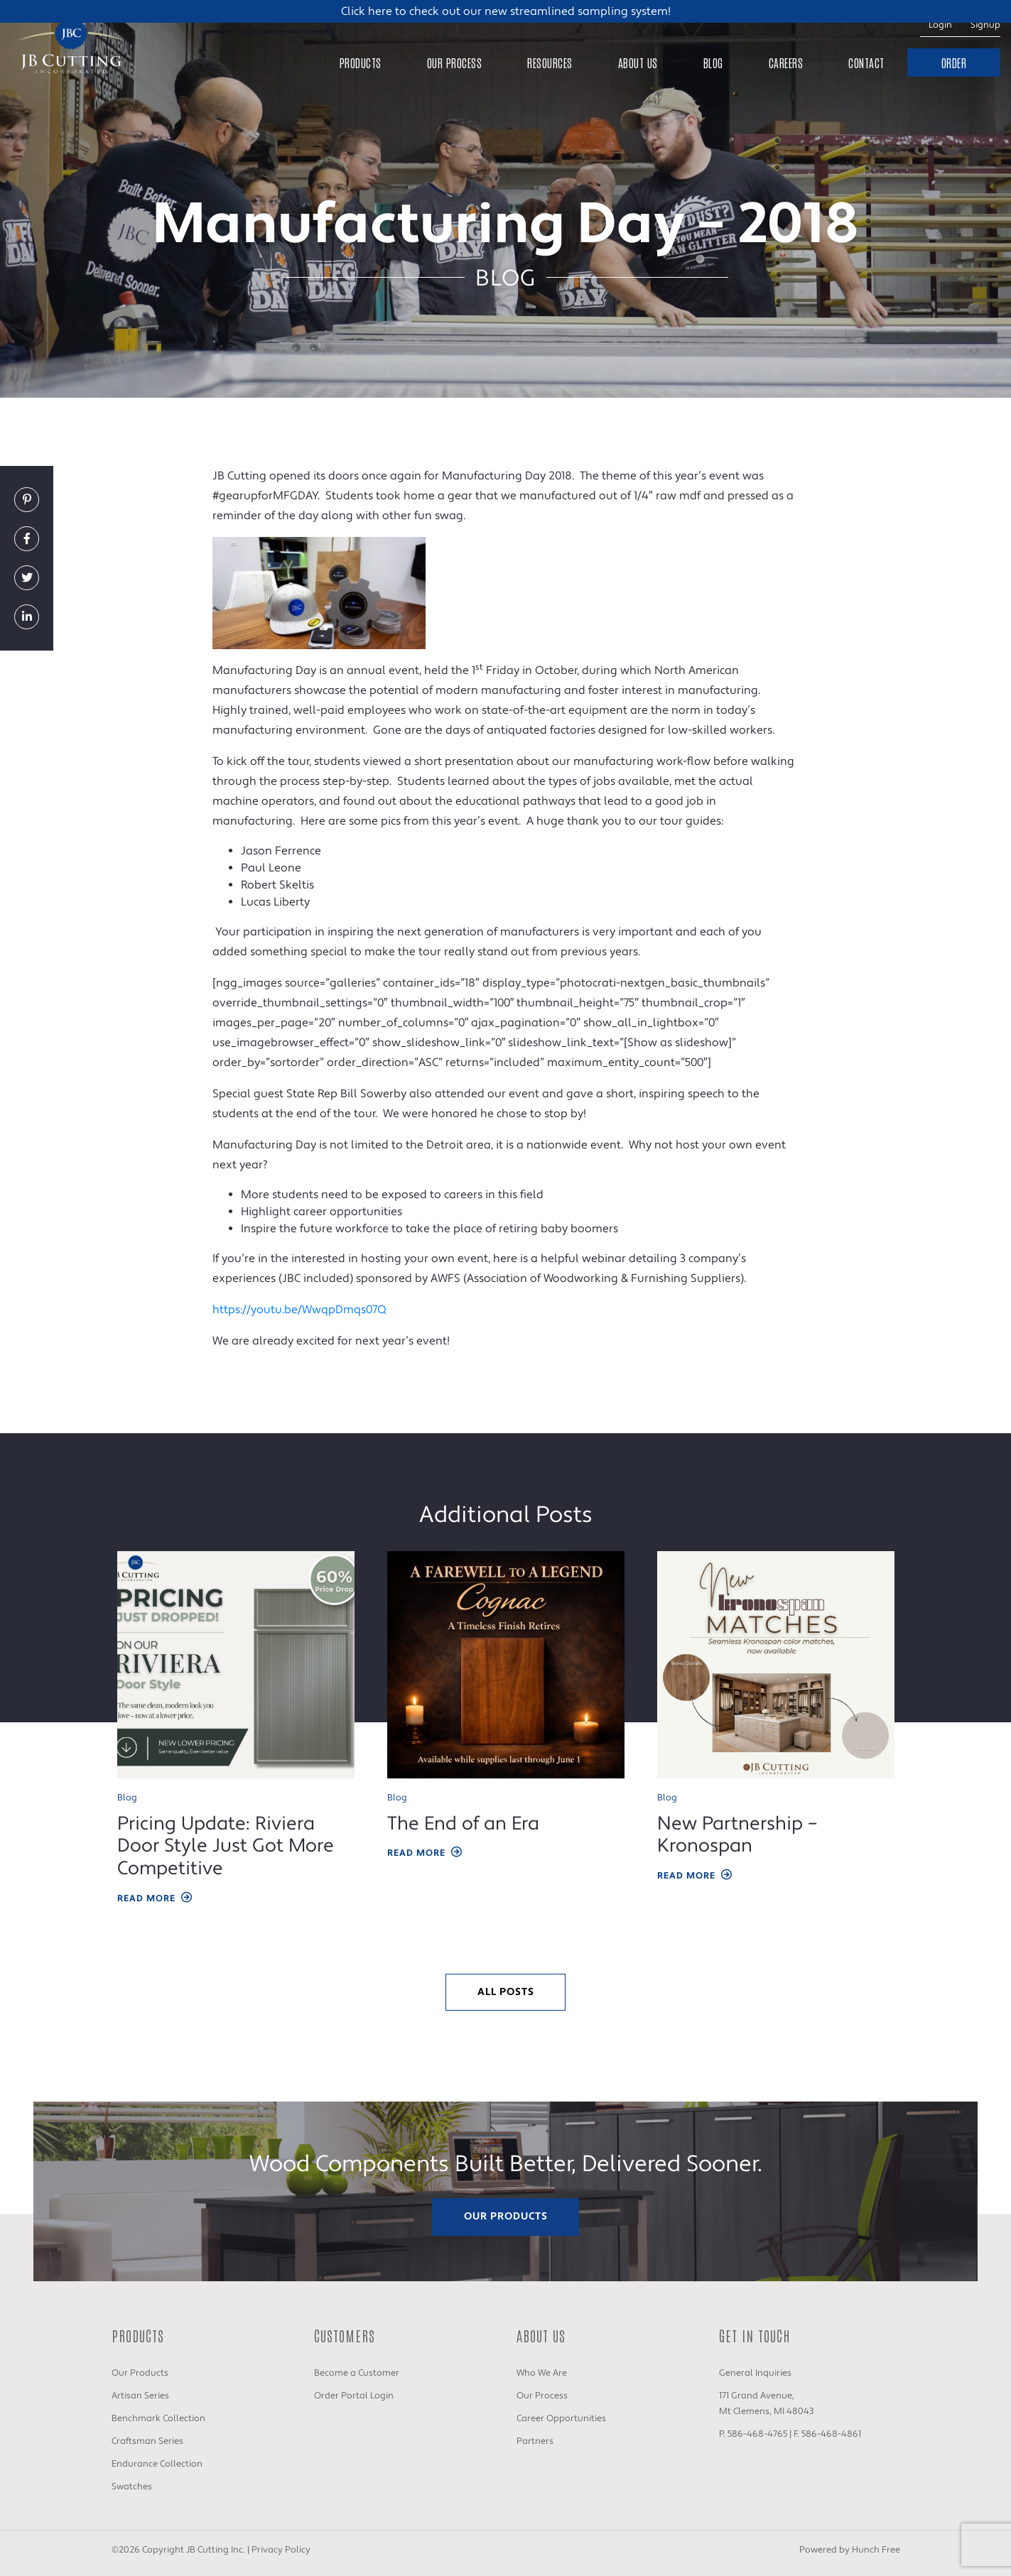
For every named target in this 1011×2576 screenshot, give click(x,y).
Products (361, 62)
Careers (786, 62)
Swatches (132, 2486)
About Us (638, 62)
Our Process (454, 62)
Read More (155, 1899)
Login (940, 25)
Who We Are (542, 2373)
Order (954, 62)
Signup (985, 25)
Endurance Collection (157, 2463)
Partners (535, 2441)
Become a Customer (356, 2373)
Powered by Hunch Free (849, 2549)
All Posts (505, 1992)
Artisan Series (140, 2395)
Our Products (506, 2216)
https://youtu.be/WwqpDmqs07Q (299, 1310)
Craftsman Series (147, 2441)
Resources (550, 62)
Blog (713, 62)
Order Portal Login (354, 2395)
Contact (866, 62)
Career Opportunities (561, 2418)
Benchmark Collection (158, 2418)
